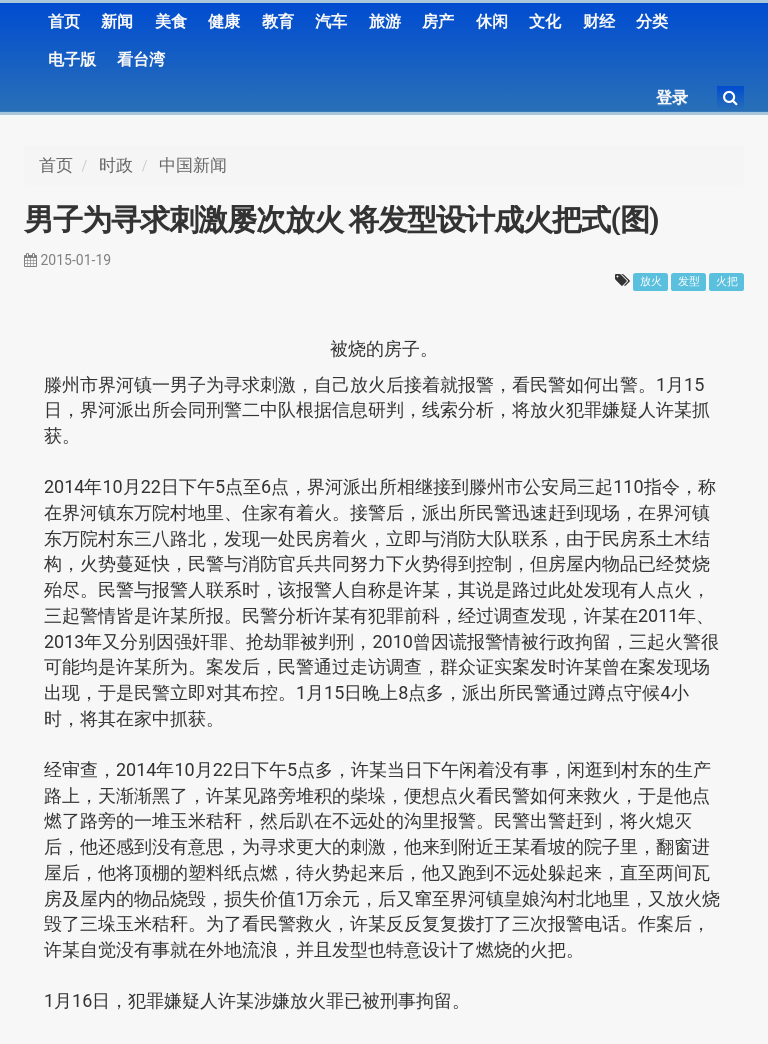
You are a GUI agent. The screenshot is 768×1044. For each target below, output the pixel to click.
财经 (599, 21)
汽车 (331, 21)
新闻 (117, 21)
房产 (438, 21)
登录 (672, 97)
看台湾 (141, 59)
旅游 (385, 21)
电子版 (72, 59)
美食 (171, 21)
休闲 (492, 21)
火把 (727, 281)
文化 (545, 21)
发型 (689, 281)
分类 (652, 21)
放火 (651, 281)
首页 (64, 21)
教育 (278, 21)
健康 (224, 21)
